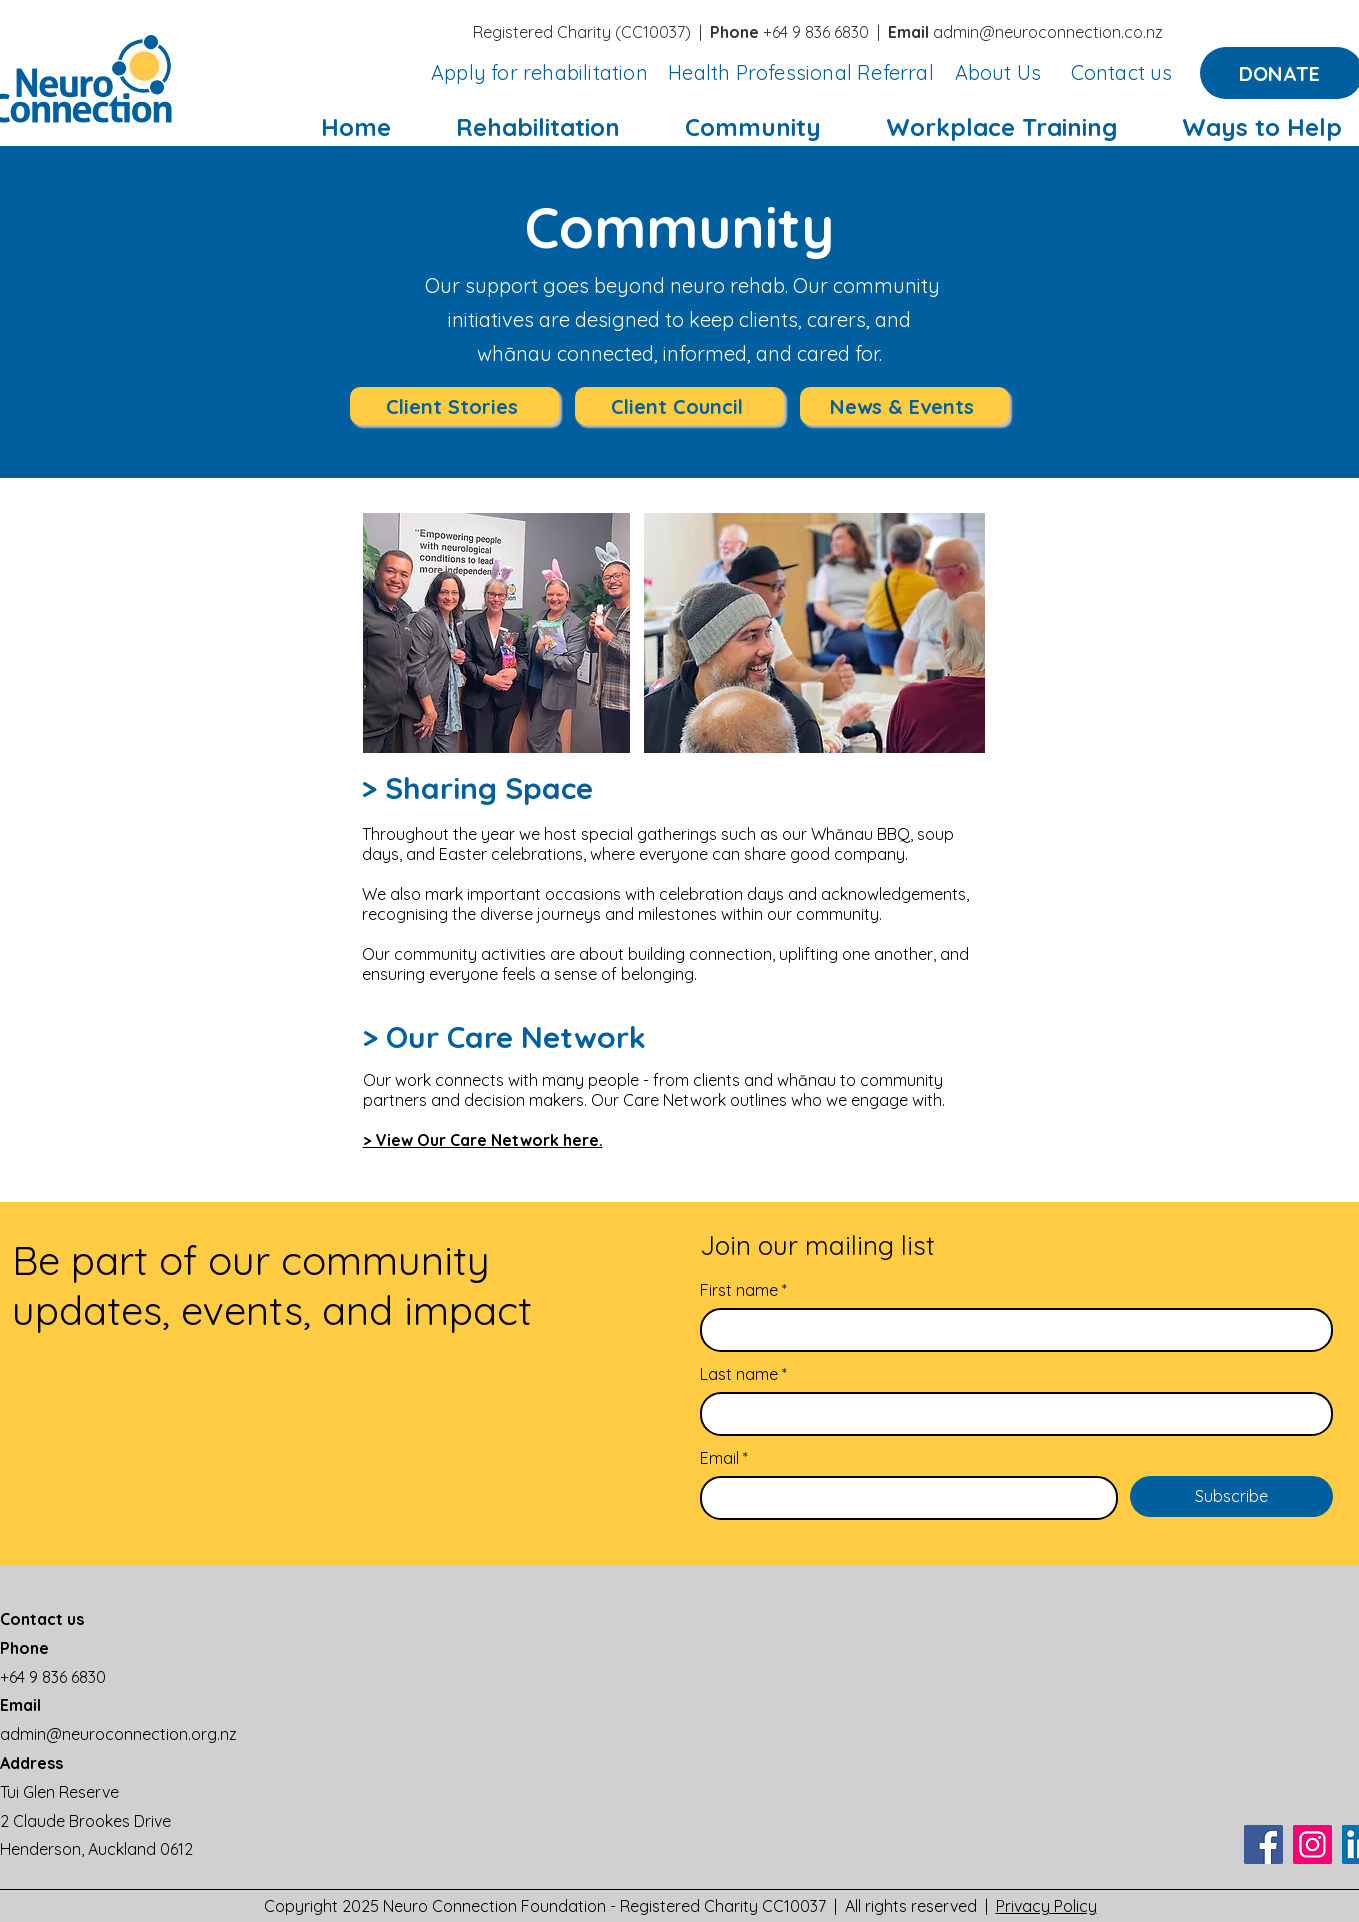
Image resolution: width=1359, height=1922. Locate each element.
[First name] (1010, 1330)
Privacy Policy (1046, 1906)
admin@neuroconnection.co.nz (1048, 32)
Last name (743, 1374)
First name (743, 1290)
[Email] (903, 1498)
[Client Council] (679, 406)
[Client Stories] (454, 406)
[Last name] (1010, 1414)
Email (724, 1458)
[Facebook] (1263, 1844)
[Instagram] (1312, 1844)
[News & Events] (904, 406)
